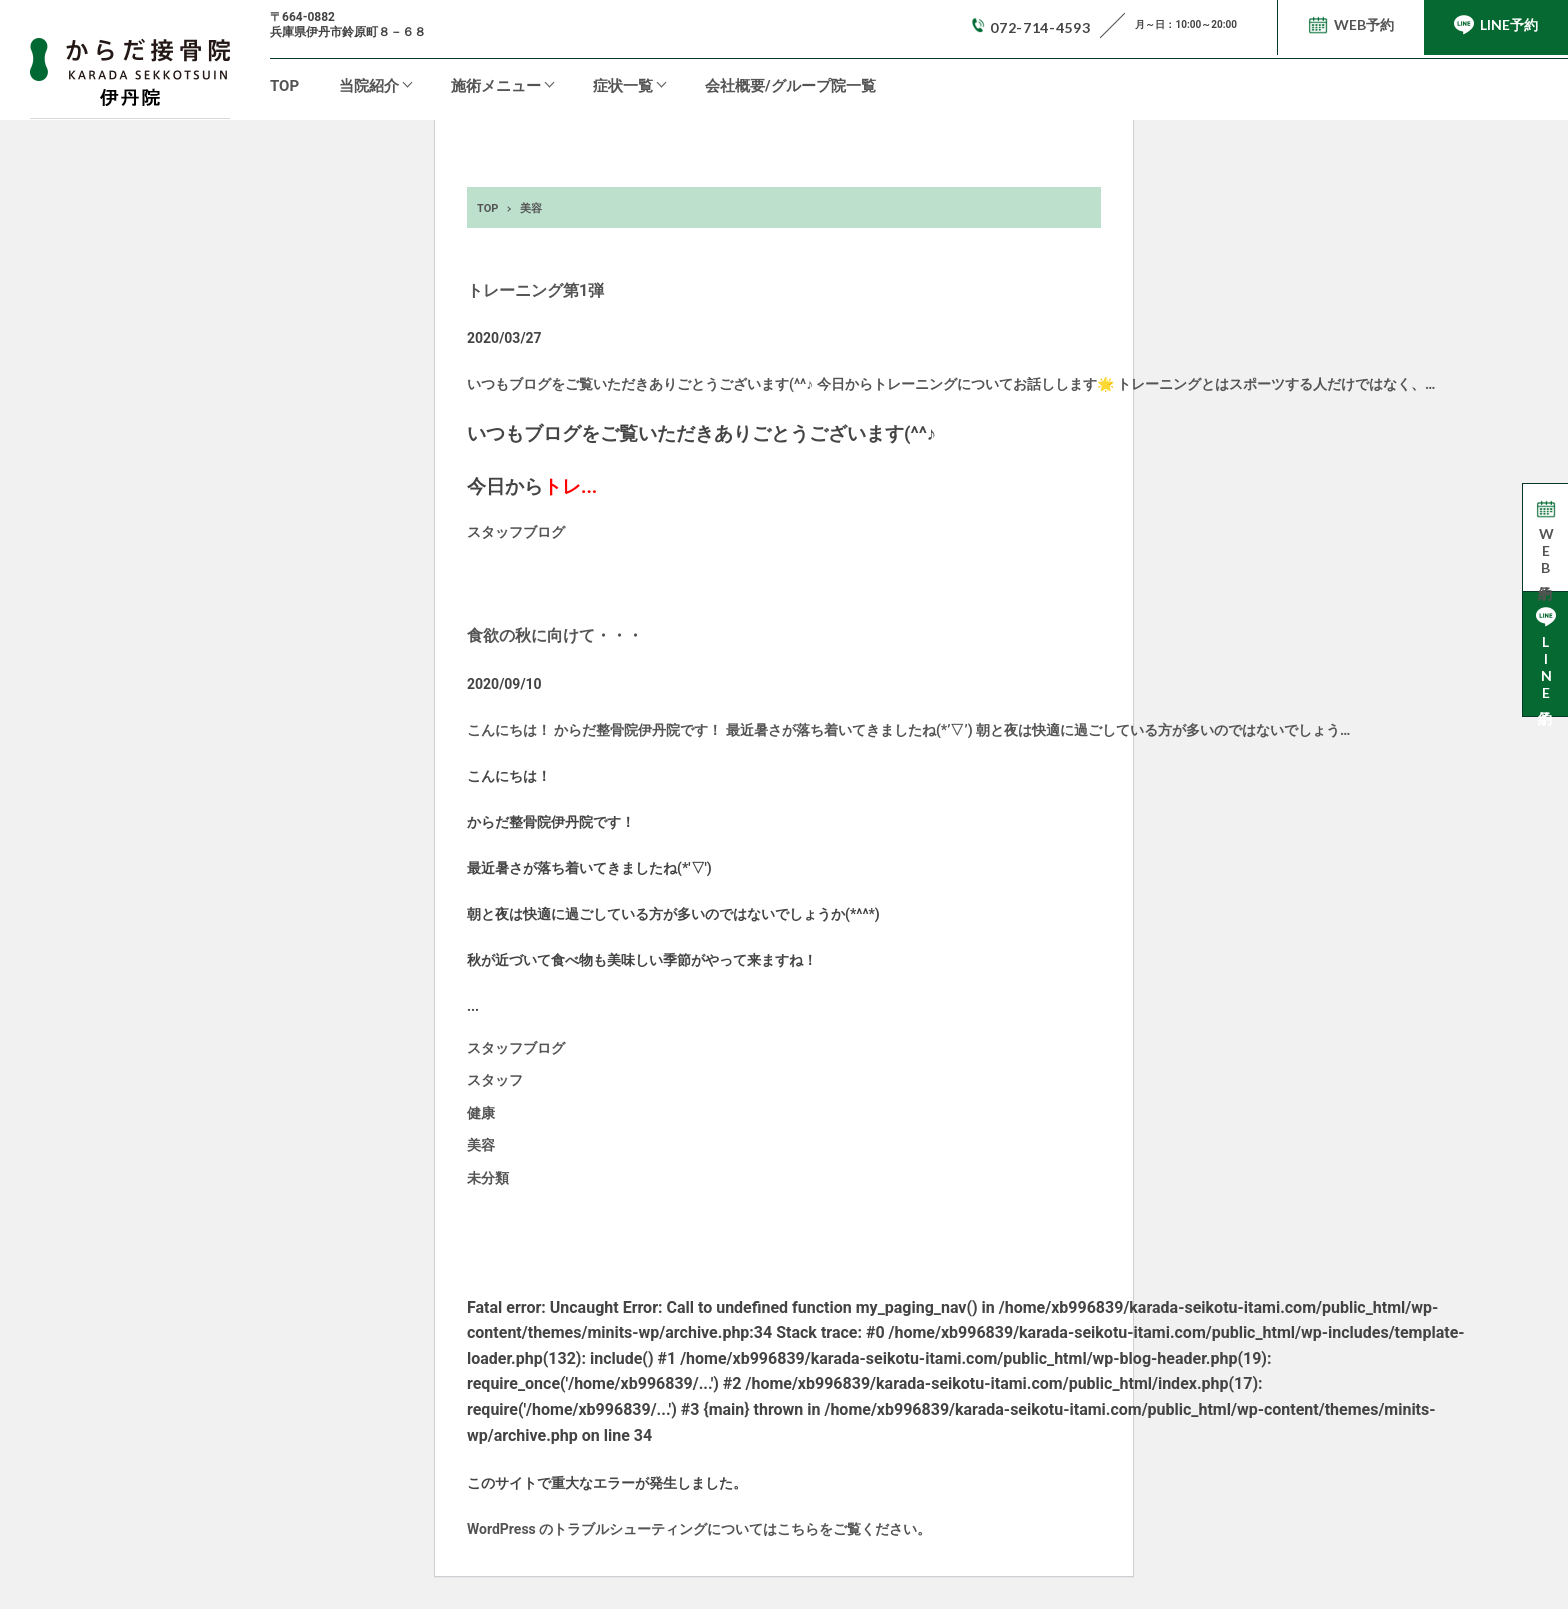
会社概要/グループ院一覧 (790, 86)
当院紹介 (369, 86)
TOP (284, 86)
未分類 (488, 1178)
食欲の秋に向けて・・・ (555, 635)
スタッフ (495, 1080)
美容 (481, 1145)
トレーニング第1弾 (535, 290)
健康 (481, 1113)
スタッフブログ (516, 532)
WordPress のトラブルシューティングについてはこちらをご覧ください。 (699, 1529)
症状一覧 (623, 86)
